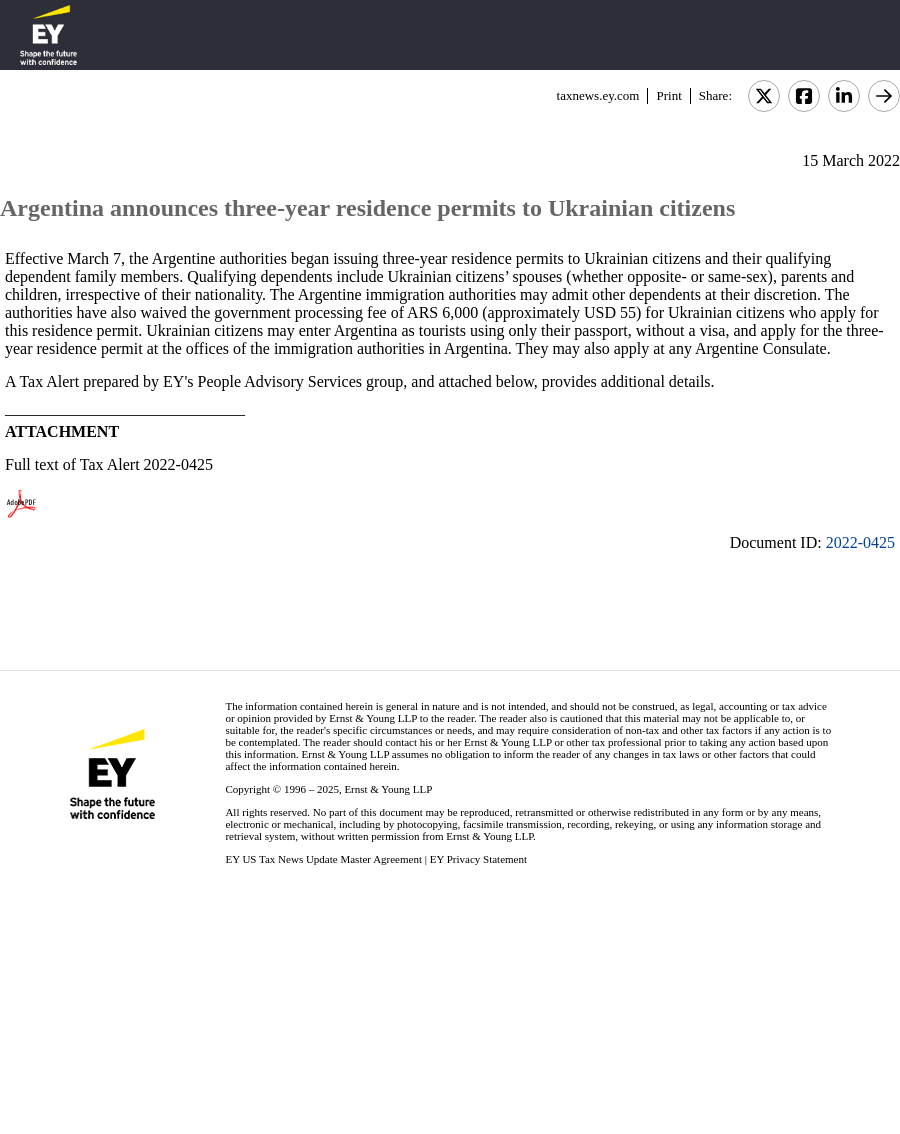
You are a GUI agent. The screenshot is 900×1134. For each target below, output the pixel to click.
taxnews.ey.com (598, 95)
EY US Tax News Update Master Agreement (323, 859)
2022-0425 (860, 542)
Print (668, 95)
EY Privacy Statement (478, 859)
